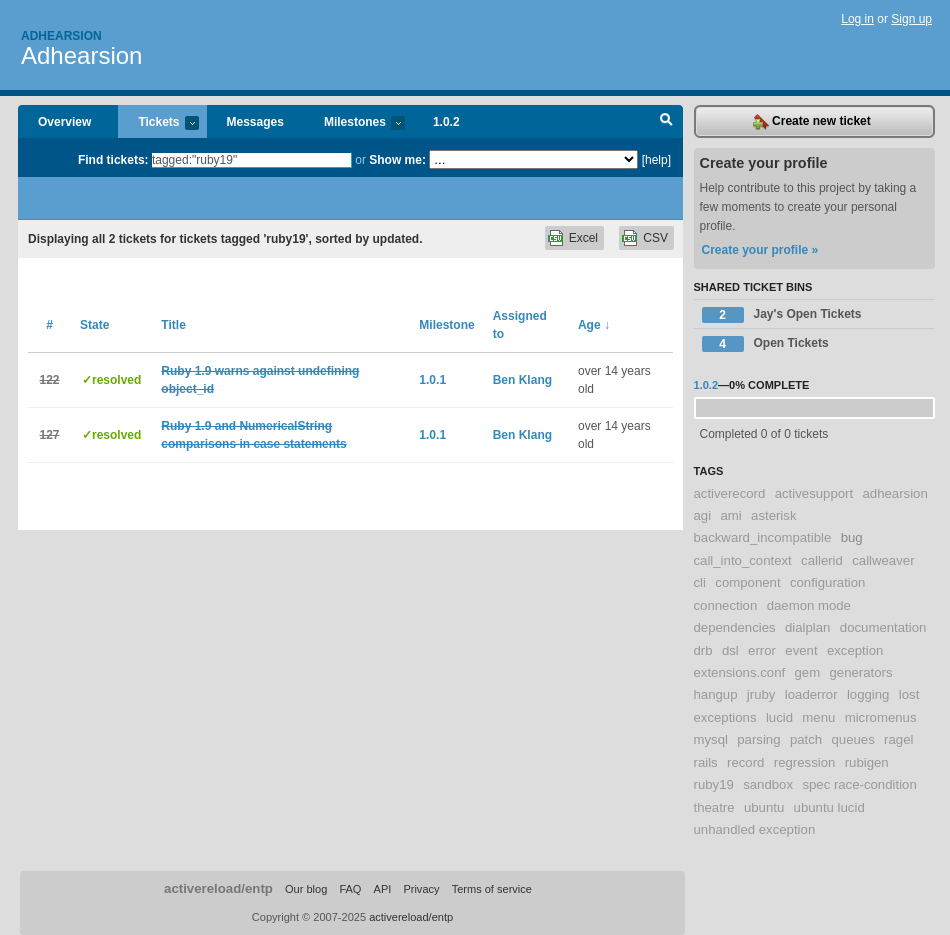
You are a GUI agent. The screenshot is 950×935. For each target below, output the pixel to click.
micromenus (881, 717)
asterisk (773, 515)
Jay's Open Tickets (782, 315)
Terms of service (492, 889)
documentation (883, 627)
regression (805, 762)
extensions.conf (740, 672)
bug (852, 537)
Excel (583, 238)
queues (853, 739)
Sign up (911, 19)
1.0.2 (446, 122)
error (762, 650)
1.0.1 (432, 380)
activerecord (730, 493)
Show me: (397, 160)
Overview (64, 122)
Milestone (446, 325)
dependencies (735, 627)
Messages (255, 122)
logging (868, 694)
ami (730, 515)
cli (700, 582)
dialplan (807, 627)
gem (807, 672)
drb (703, 650)
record (745, 762)
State (94, 325)
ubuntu (764, 807)
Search (666, 122)
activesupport (814, 493)
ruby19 (714, 784)
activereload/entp (218, 888)
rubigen (867, 762)
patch (806, 739)
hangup (716, 694)
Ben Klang (522, 380)
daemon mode (809, 605)
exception (855, 650)
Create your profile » (760, 250)
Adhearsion (61, 36)
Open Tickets (765, 344)
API (383, 889)
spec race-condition (859, 784)
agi (703, 515)
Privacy (421, 889)
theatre (714, 807)
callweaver (883, 560)
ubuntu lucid (829, 807)
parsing (758, 739)
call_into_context (743, 560)
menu (818, 717)
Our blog (306, 889)
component (747, 582)
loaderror (811, 694)
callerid (822, 560)
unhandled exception (755, 829)
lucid (779, 717)
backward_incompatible (763, 537)
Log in (857, 19)
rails (706, 762)
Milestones (354, 123)
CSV (655, 238)
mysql (711, 739)
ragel (898, 739)
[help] (656, 160)
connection (726, 605)
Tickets (158, 123)
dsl (730, 650)
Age (594, 325)
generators (860, 672)
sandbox (768, 784)
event (801, 650)
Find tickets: (113, 160)
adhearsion (894, 493)
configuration (828, 582)
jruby (761, 694)
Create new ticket (812, 122)
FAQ (350, 889)
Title (173, 325)
